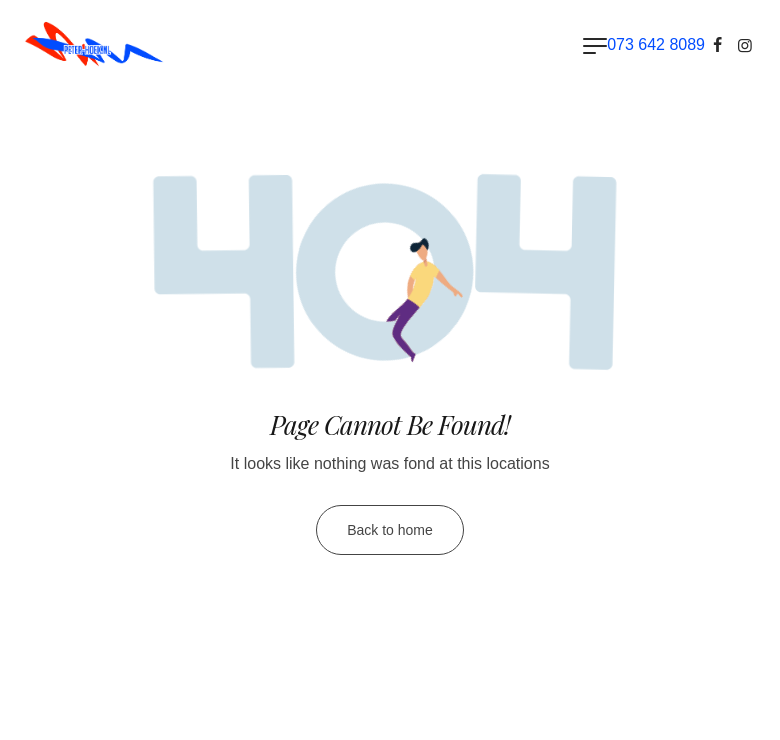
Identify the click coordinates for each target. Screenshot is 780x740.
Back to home (390, 530)
